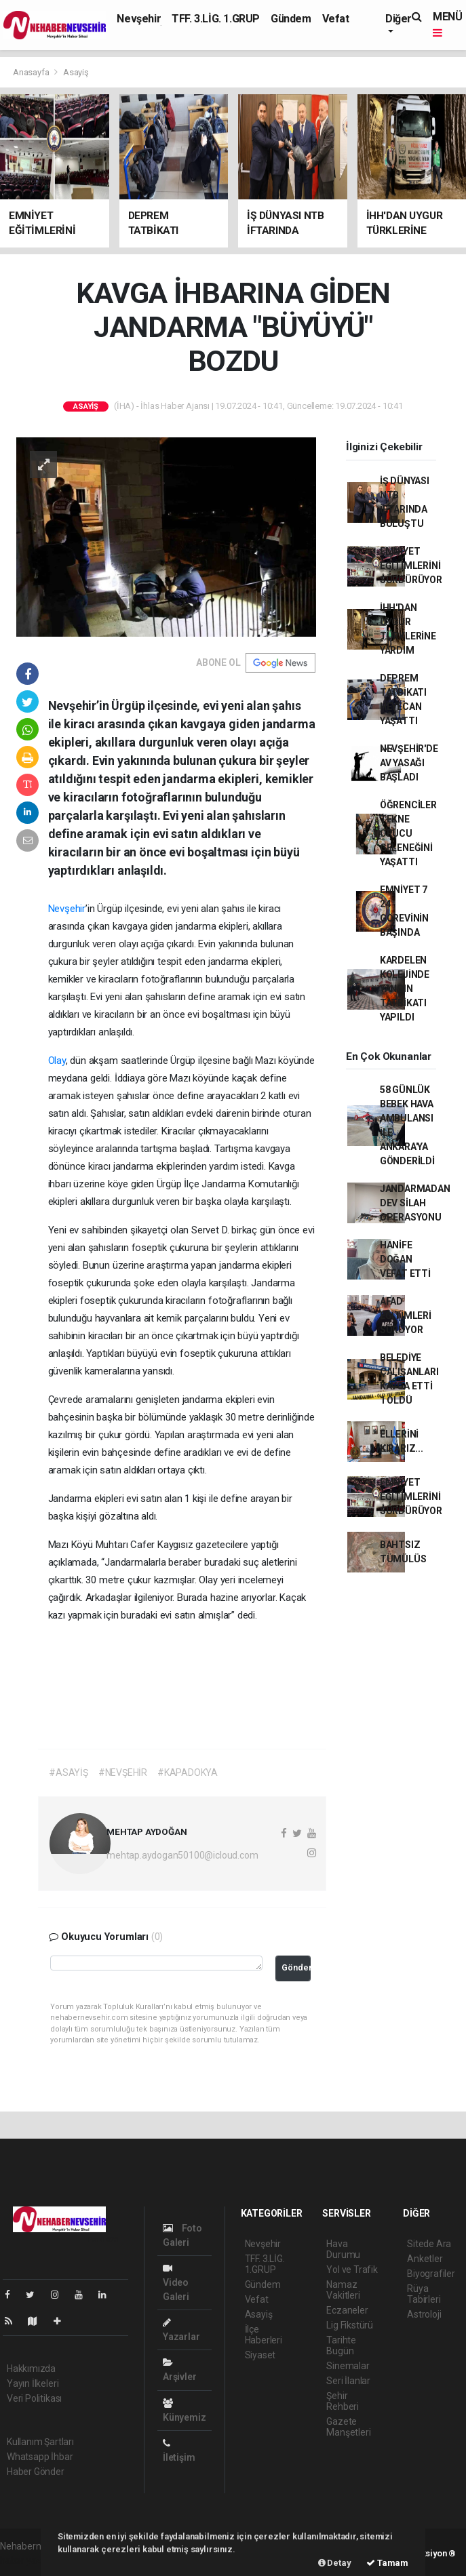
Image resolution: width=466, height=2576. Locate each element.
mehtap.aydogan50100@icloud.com (182, 1855)
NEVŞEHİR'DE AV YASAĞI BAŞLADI (409, 762)
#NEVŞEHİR (122, 1772)
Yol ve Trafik (352, 2269)
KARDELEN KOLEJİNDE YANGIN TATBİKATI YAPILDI (404, 989)
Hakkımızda (31, 2368)
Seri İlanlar (348, 2380)
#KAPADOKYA (187, 1772)
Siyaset (260, 2355)
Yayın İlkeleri (32, 2383)
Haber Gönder (35, 2471)
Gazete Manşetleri (348, 2427)
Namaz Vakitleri (343, 2290)
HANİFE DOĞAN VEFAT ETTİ (405, 1259)
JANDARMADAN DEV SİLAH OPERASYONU (415, 1203)
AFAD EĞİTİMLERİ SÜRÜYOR (405, 1315)
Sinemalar (347, 2365)
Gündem (291, 18)
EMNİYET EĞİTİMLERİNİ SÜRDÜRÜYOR (411, 565)
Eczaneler (347, 2310)
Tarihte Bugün (341, 2345)
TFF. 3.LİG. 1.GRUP (216, 18)
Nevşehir (139, 18)
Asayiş (76, 72)
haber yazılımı (29, 2560)
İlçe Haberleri (263, 2334)
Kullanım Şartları (40, 2441)
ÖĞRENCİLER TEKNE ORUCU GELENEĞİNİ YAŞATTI (408, 833)
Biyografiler (431, 2273)
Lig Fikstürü (349, 2325)
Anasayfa (32, 72)
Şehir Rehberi (342, 2401)
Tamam (387, 2563)
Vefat (335, 18)
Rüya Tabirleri (423, 2294)
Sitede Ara (429, 2243)
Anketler (424, 2258)
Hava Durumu (343, 2249)
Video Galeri (176, 2282)
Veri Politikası (34, 2398)
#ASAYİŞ (68, 1772)
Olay (57, 1060)
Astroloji (424, 2314)
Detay (334, 2563)
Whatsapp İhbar (40, 2456)
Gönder (296, 1967)
